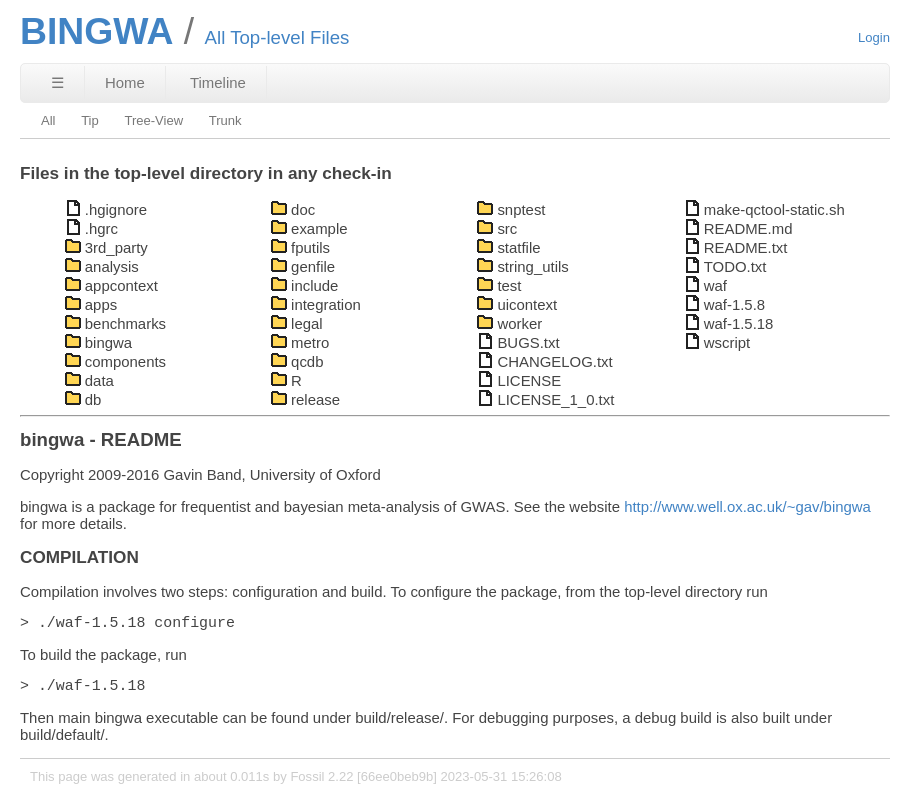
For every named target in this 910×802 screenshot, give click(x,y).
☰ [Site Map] (57, 82)
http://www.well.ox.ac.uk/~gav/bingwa (747, 506)
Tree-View (153, 120)
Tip (90, 120)
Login (874, 37)
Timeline (218, 82)
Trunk (225, 120)
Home (125, 82)
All (48, 120)
